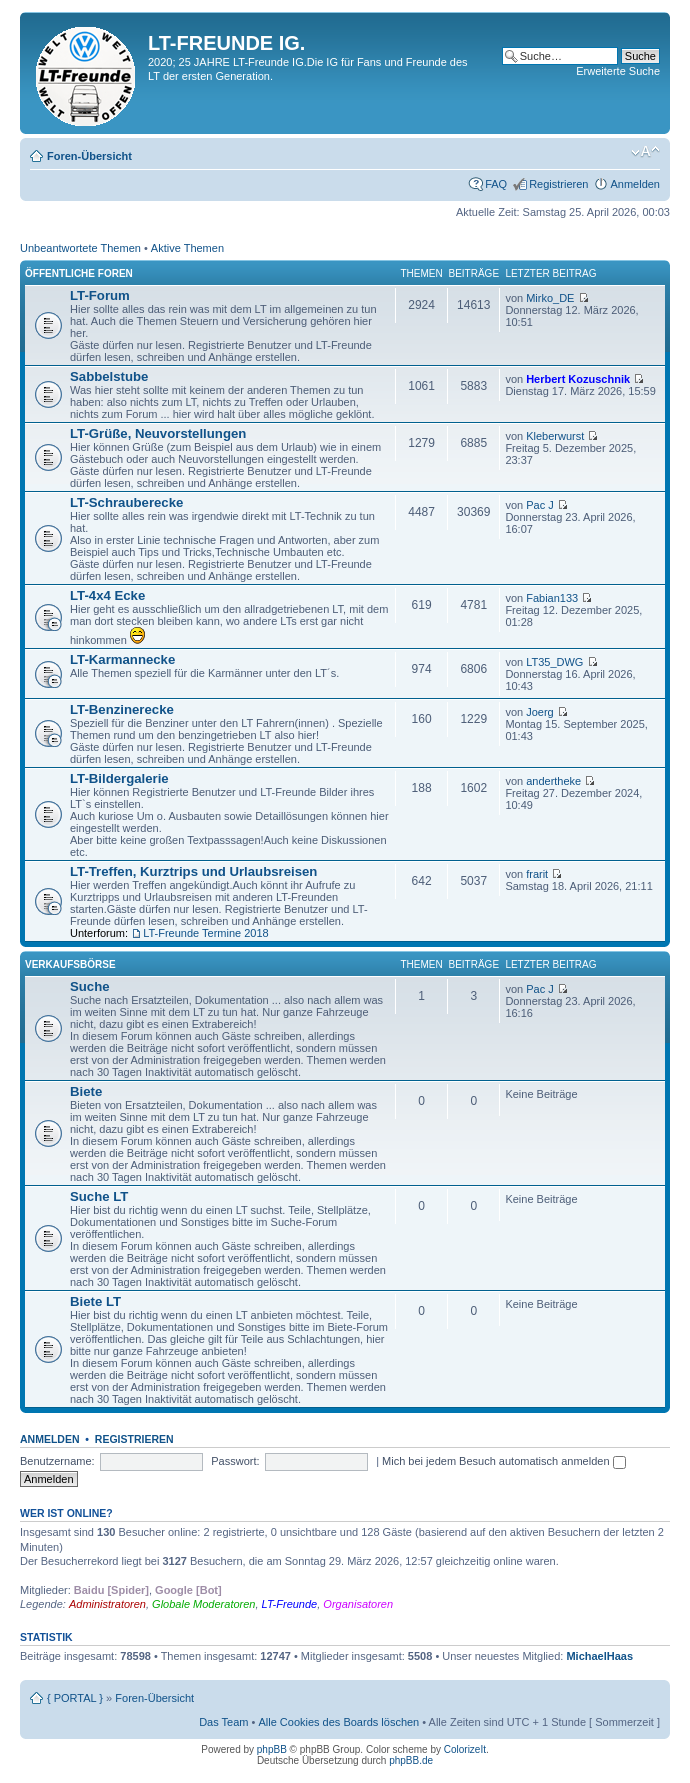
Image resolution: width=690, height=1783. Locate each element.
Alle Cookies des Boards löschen (338, 1722)
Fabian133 (552, 598)
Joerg (540, 712)
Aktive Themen (187, 248)
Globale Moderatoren (203, 1604)
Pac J (540, 505)
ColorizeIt (465, 1749)
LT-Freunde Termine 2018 (206, 933)
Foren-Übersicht (89, 156)
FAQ (496, 184)
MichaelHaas (599, 1656)
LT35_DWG (554, 662)
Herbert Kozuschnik (578, 379)
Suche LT (99, 1196)
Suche (90, 986)
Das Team (223, 1722)
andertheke (553, 781)
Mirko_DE (550, 298)
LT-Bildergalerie (119, 778)
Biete (86, 1091)
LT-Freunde (290, 1604)
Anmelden (635, 184)
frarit (537, 874)
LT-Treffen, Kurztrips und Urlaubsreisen (193, 871)
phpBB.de (411, 1760)
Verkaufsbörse (70, 964)
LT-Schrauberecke (126, 502)
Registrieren (558, 184)
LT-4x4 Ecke (107, 595)
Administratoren (107, 1604)
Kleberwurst (555, 436)
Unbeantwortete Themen (80, 248)
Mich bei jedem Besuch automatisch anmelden (504, 1461)
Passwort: (235, 1461)
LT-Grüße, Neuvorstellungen (158, 433)
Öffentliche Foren (79, 273)
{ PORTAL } (75, 1698)
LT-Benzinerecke (122, 709)
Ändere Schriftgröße (645, 152)
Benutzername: (57, 1461)
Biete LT (95, 1301)
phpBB (272, 1749)
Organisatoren (358, 1604)
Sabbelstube (109, 376)
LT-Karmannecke (122, 659)
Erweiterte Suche (618, 71)
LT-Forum (100, 295)
